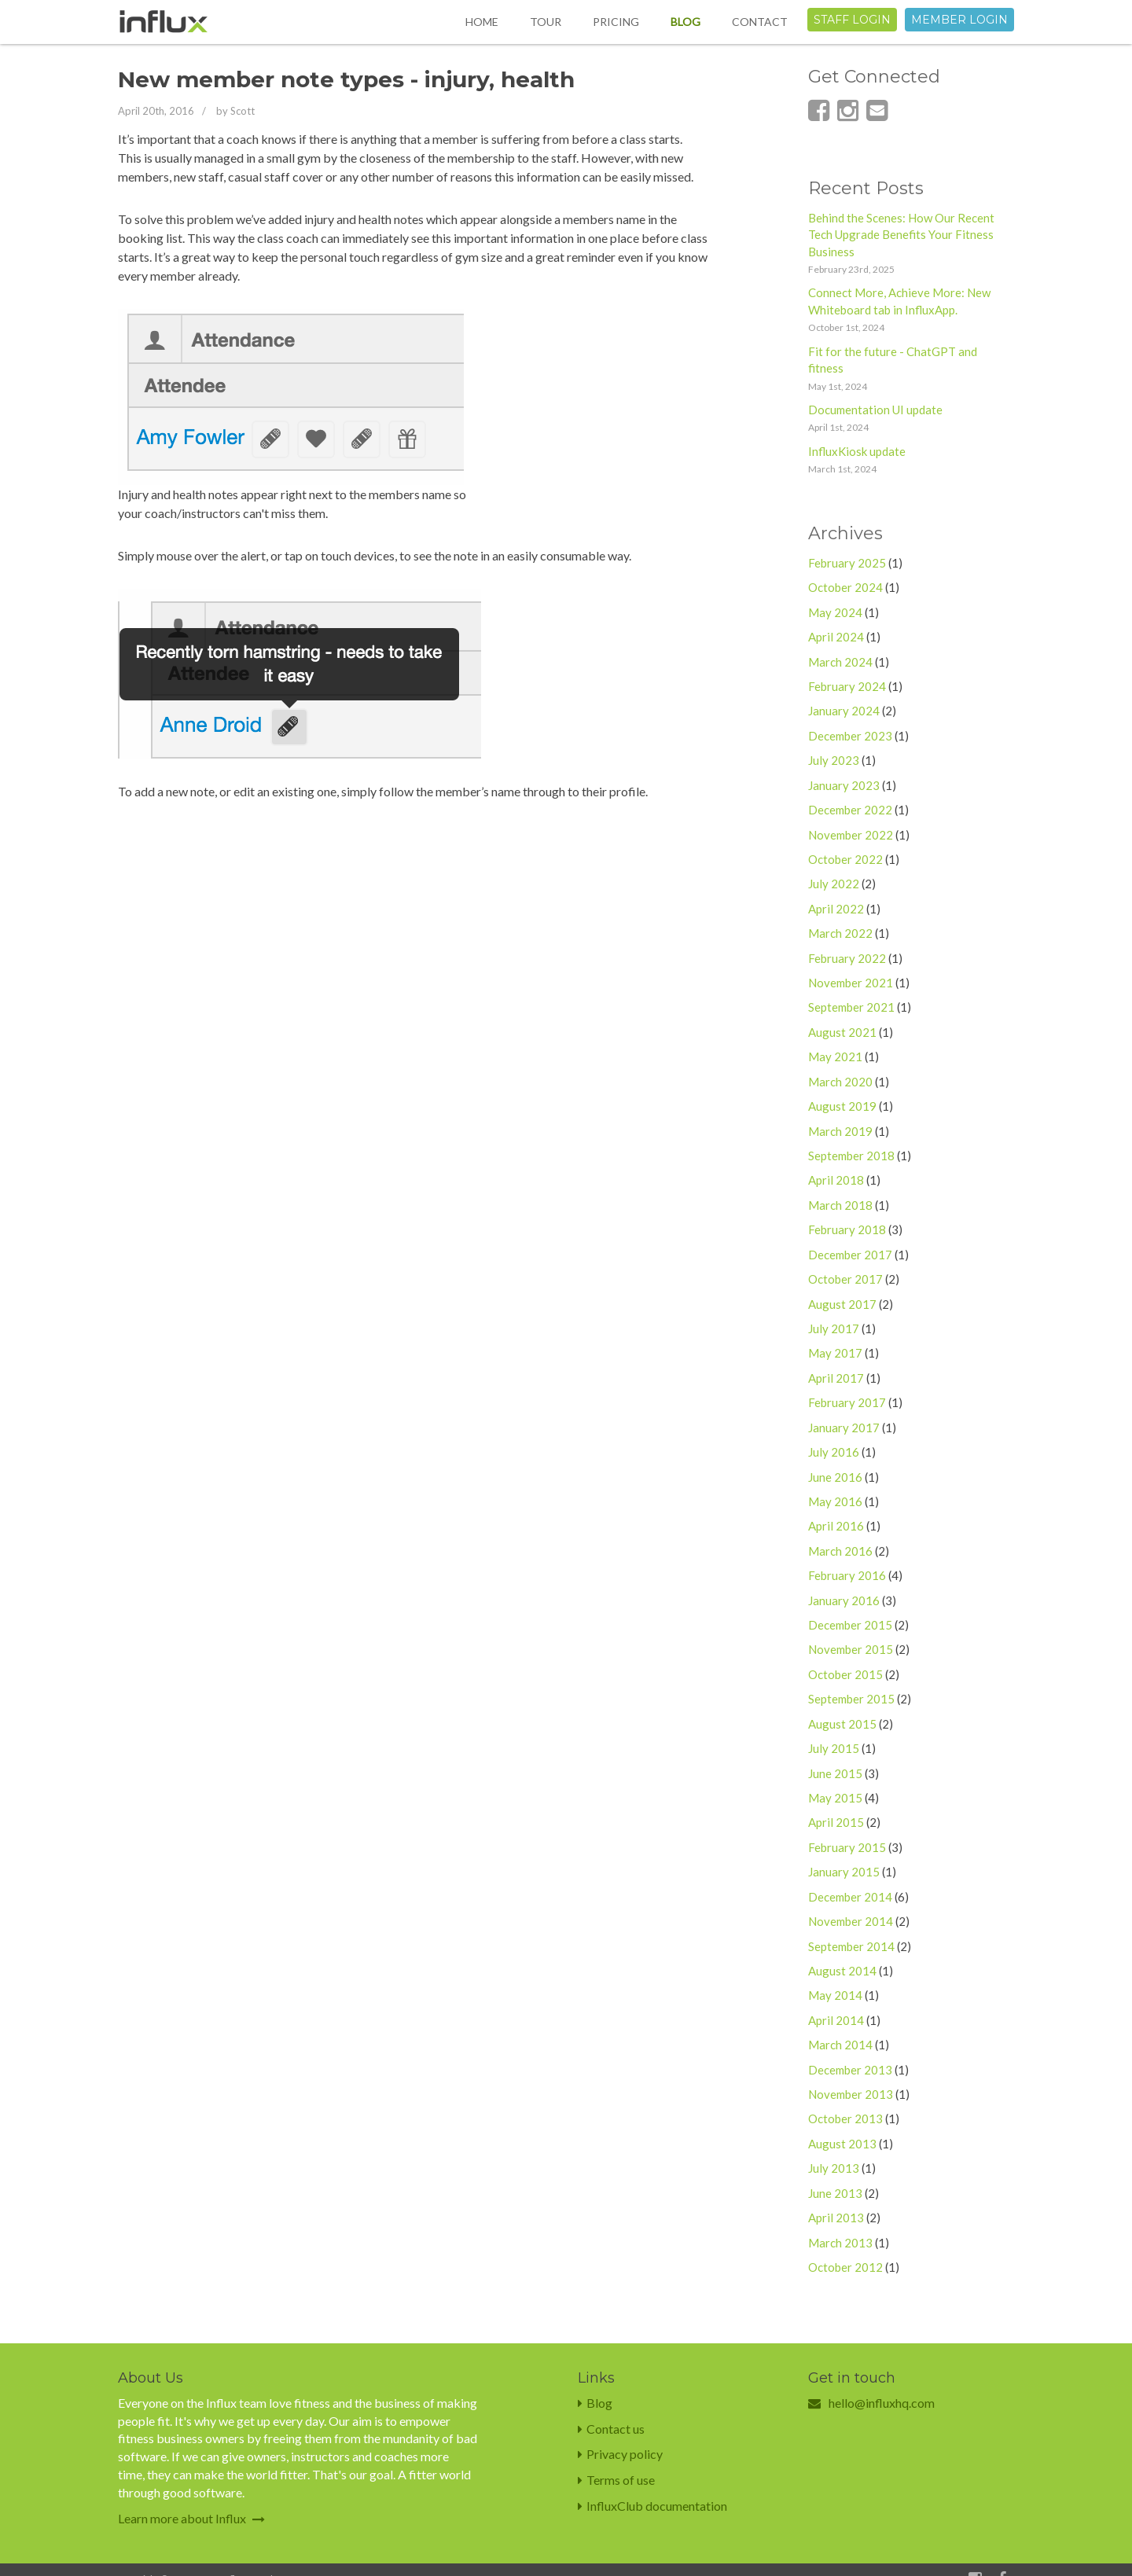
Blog (685, 21)
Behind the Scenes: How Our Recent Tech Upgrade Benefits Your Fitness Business (901, 235)
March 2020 (840, 1082)
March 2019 (840, 1131)
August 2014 (842, 1971)
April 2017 (836, 1378)
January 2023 (844, 785)
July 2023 (833, 760)
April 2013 (836, 2217)
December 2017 (850, 1255)
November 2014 (850, 1921)
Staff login (852, 20)
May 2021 (835, 1056)
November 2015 (850, 1649)
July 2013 (833, 2168)
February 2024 (847, 686)
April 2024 (836, 637)
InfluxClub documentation (652, 2505)
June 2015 (835, 1773)
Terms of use (616, 2479)
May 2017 (835, 1353)
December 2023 (850, 736)
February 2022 (847, 958)
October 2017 (845, 1279)
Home (481, 21)
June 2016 (835, 1477)
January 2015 (844, 1872)
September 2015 (851, 1699)
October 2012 (845, 2267)
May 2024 (835, 612)
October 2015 (845, 1674)
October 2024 (845, 587)
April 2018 (836, 1180)
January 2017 (844, 1427)
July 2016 (833, 1452)
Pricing (616, 21)
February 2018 (847, 1229)
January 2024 (844, 711)
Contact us (611, 2428)
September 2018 (851, 1155)
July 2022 (833, 883)
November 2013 (850, 2094)
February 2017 (847, 1402)
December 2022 (850, 810)
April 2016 (836, 1526)
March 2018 (840, 1205)
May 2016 (835, 1501)
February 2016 (847, 1575)
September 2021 (851, 1007)
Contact (760, 21)
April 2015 (836, 1822)
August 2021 (842, 1032)
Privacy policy (620, 2453)
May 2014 (835, 1995)
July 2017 (833, 1328)
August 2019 (842, 1106)
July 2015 (833, 1748)
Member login (959, 20)
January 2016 (844, 1600)
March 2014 (840, 2045)
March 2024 (840, 662)
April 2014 (836, 2020)
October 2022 (845, 859)
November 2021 (850, 983)
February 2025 (847, 563)
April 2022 (836, 909)
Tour (545, 21)
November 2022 (850, 835)
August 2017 (842, 1304)
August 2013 (842, 2144)
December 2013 (850, 2070)
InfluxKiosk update (857, 451)
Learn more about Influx (191, 2518)
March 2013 (840, 2243)
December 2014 (850, 1897)
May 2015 (835, 1798)
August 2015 (842, 1724)
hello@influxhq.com (882, 2402)
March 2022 (840, 933)
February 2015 (847, 1847)
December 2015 (850, 1625)
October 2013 (845, 2118)
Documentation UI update (875, 409)
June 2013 (835, 2193)
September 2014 (851, 1946)
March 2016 (840, 1551)
